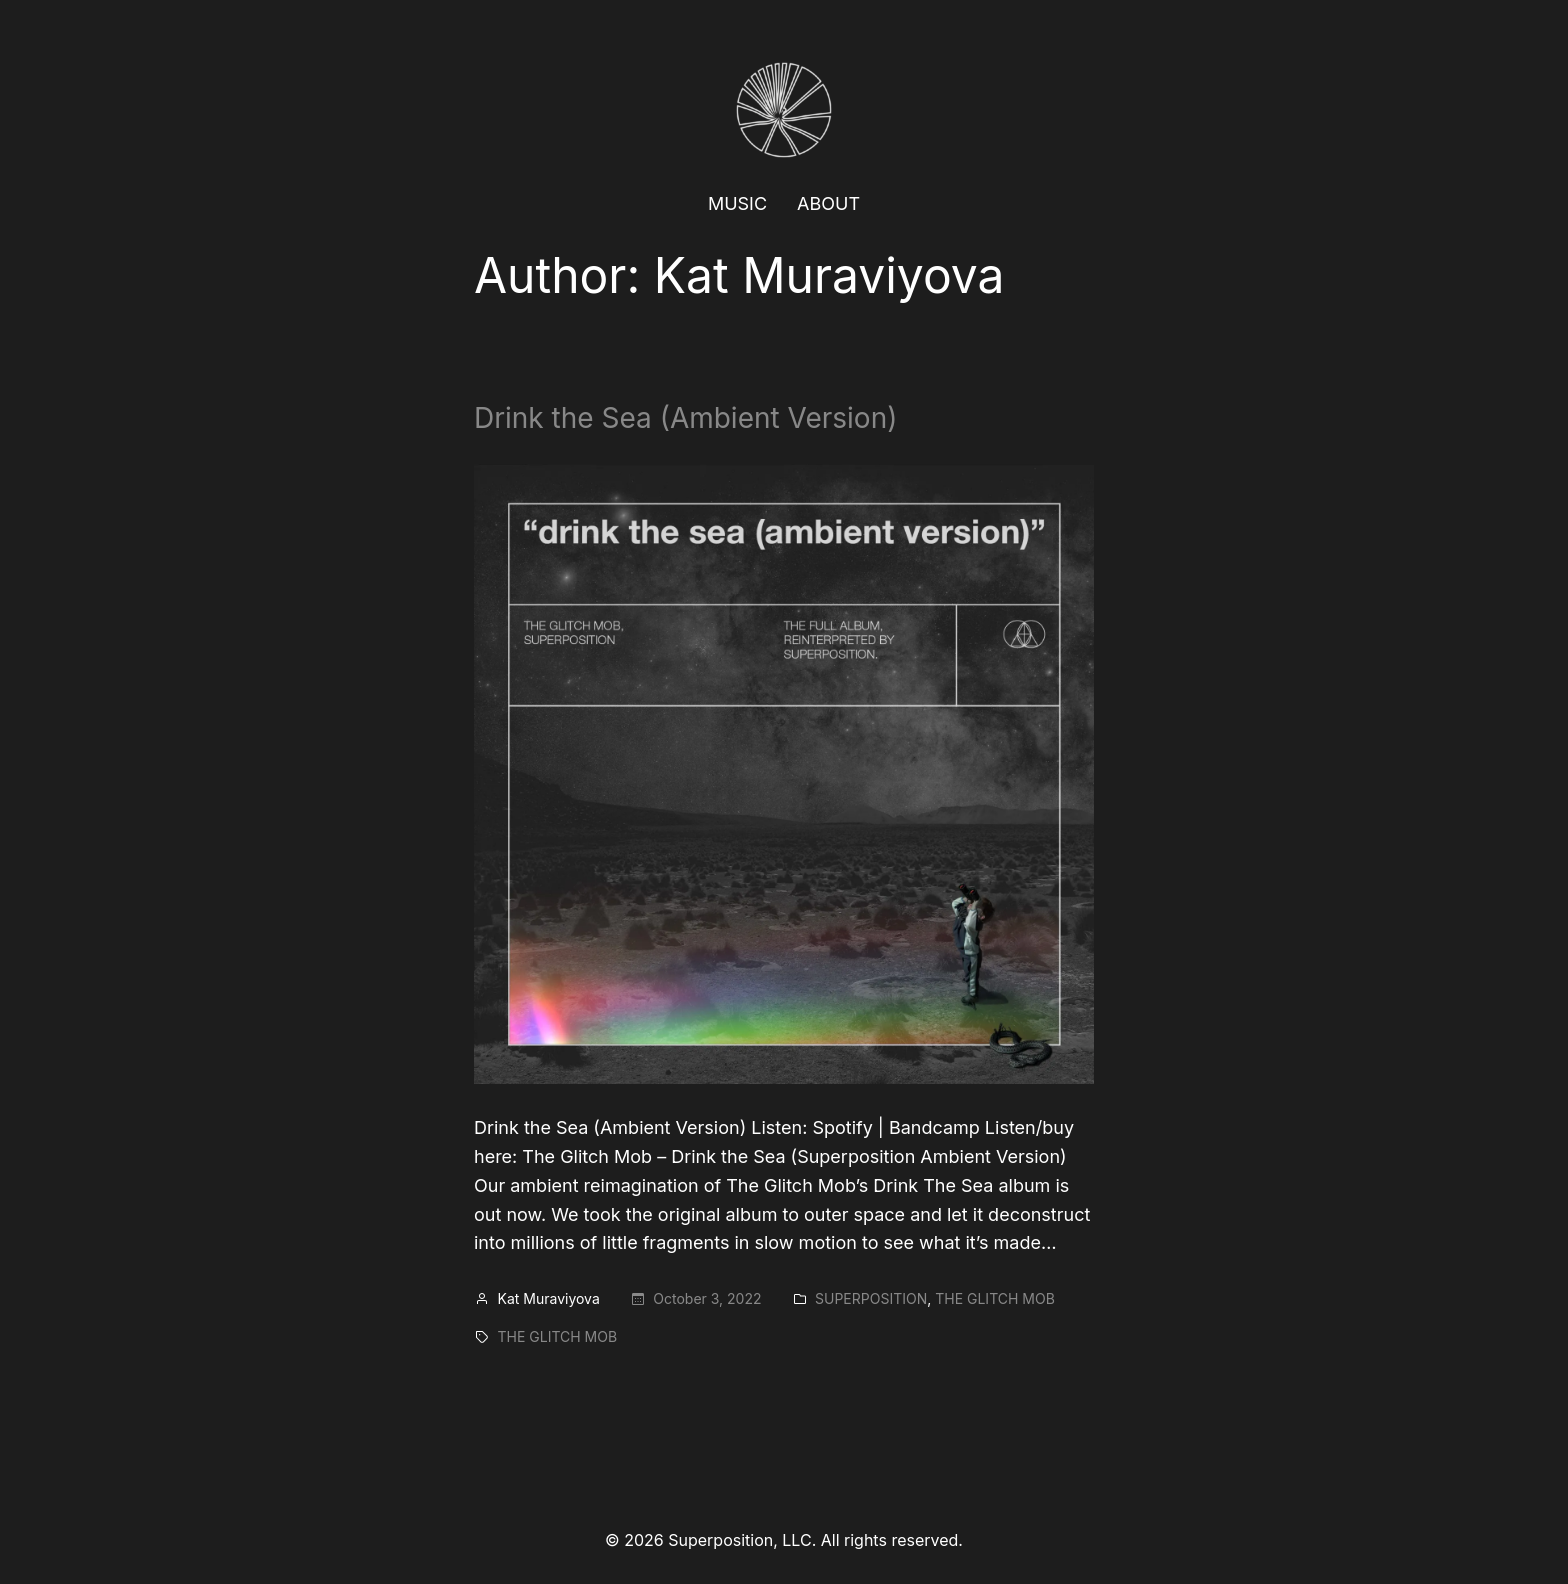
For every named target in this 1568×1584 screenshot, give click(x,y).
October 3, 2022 (707, 1298)
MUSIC (737, 203)
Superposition (871, 1298)
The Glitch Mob (995, 1298)
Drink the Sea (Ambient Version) (685, 419)
